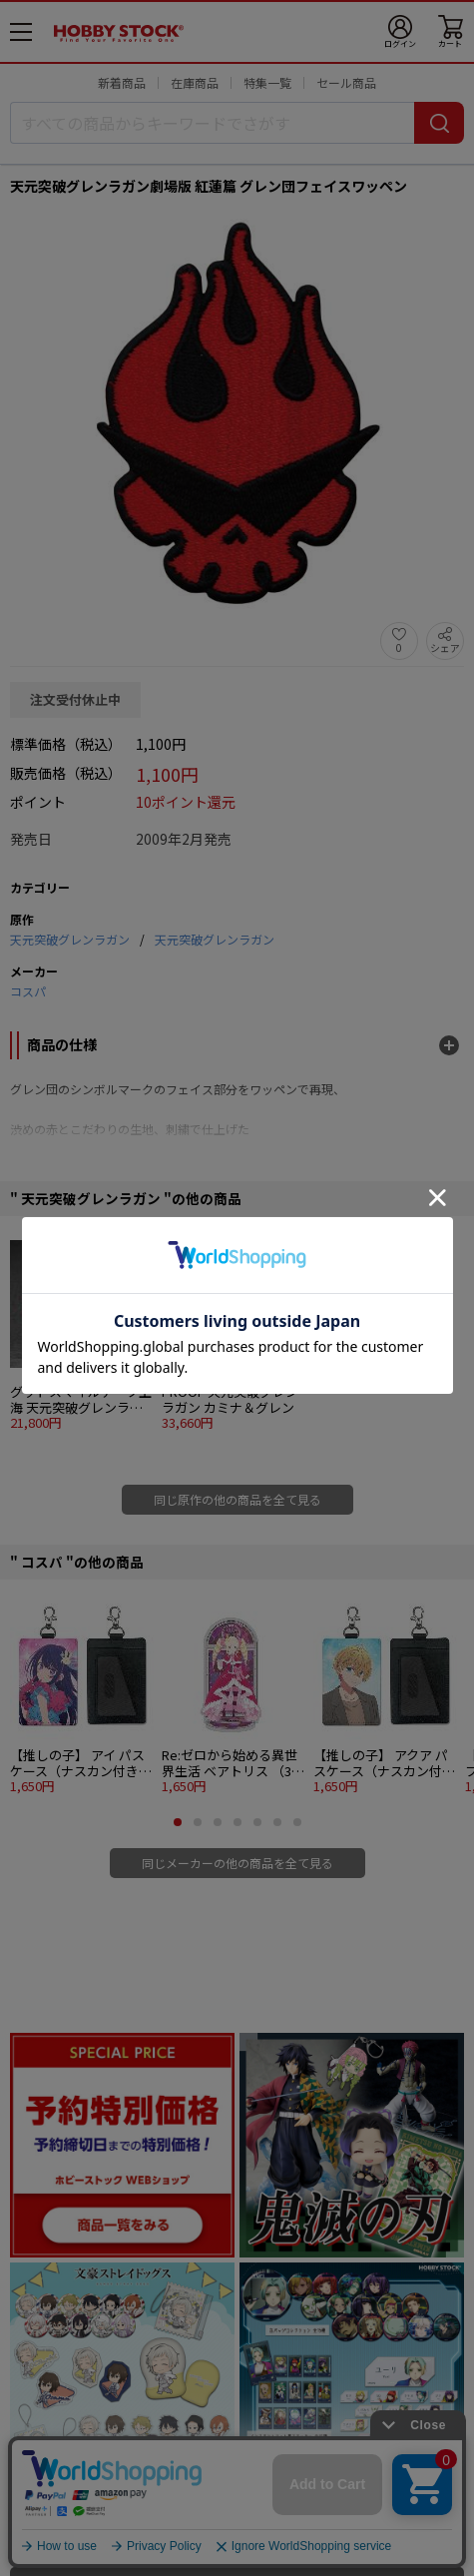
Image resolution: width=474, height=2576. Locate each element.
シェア (445, 647)
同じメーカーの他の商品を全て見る (237, 1862)
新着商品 (122, 82)
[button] (178, 1822)
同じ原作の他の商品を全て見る (237, 1499)
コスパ (28, 990)
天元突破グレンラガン (70, 939)
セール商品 (346, 82)
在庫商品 (195, 82)
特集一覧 (267, 82)
